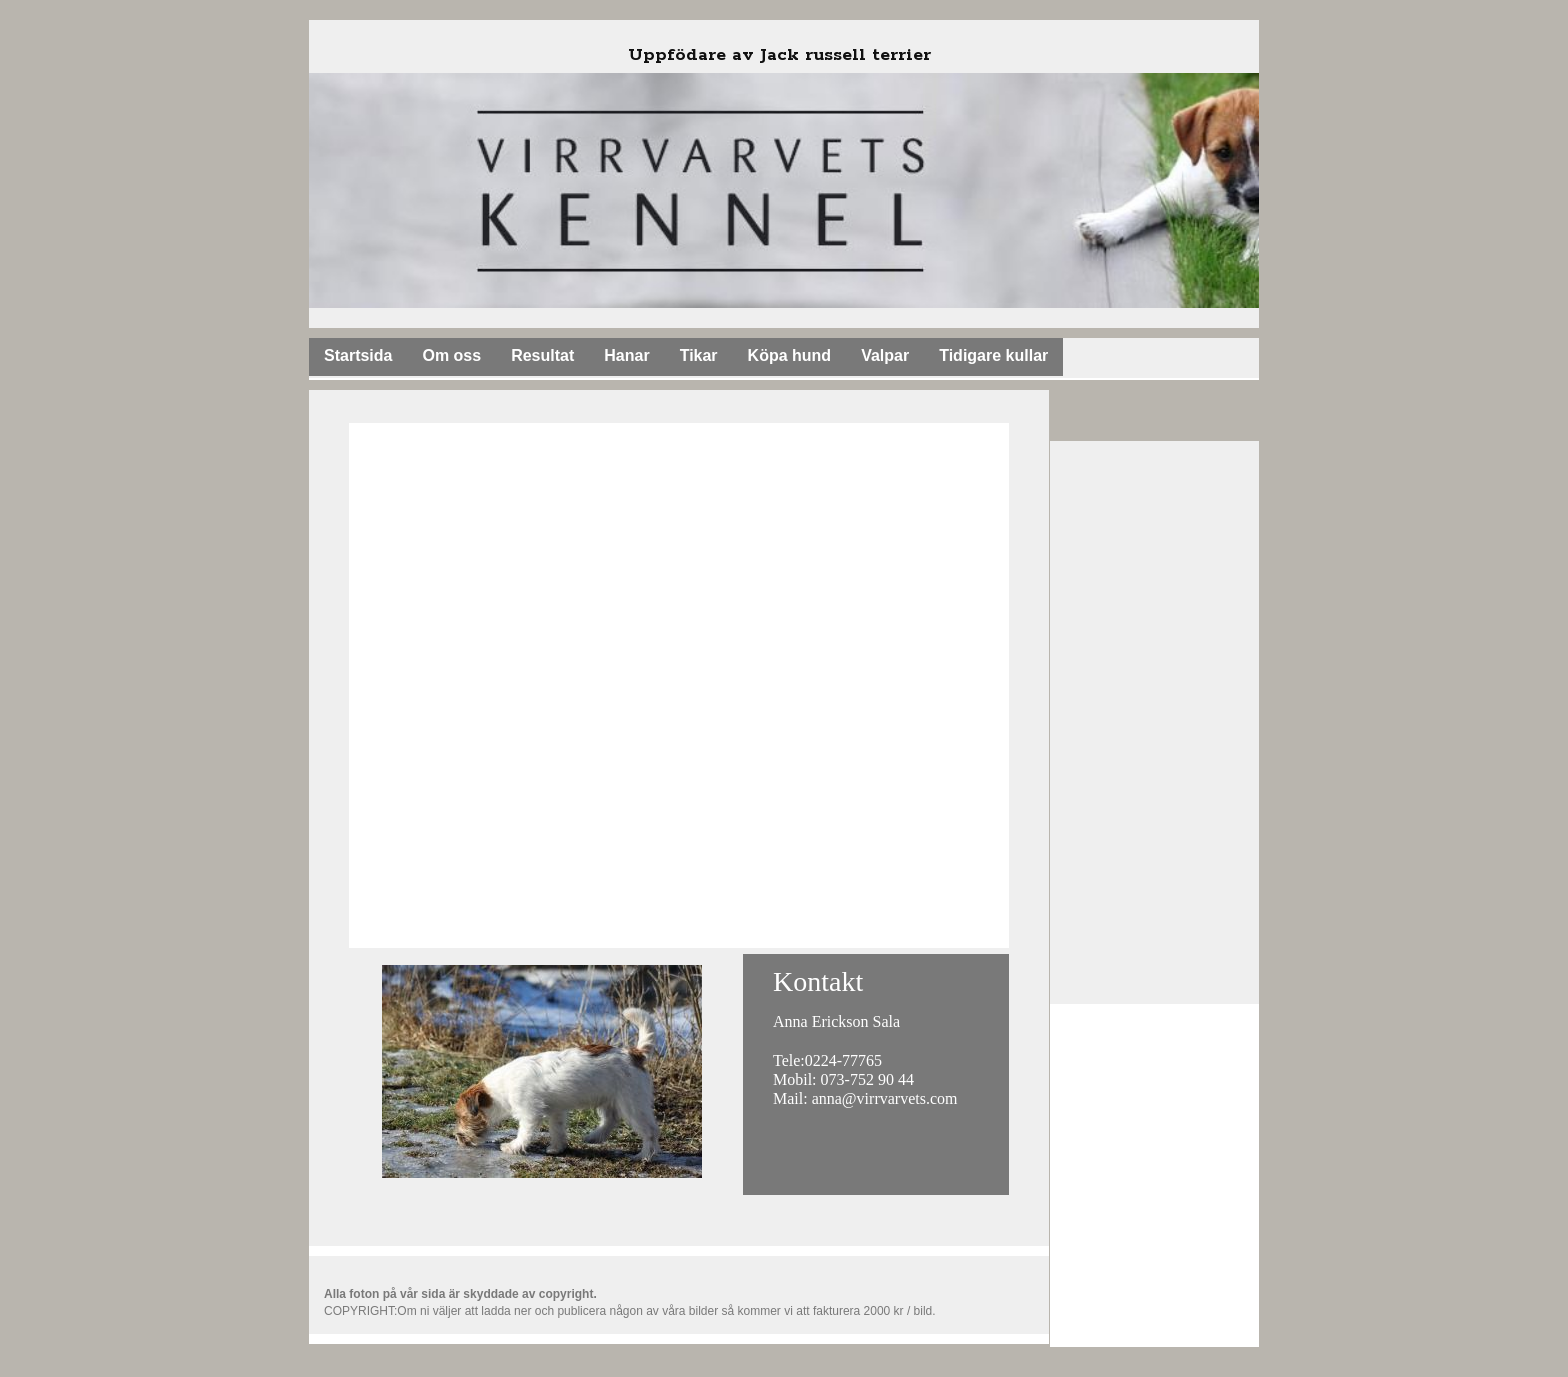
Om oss (451, 355)
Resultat (542, 355)
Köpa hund (790, 355)
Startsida (358, 355)
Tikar (699, 355)
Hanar (626, 355)
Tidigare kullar (993, 355)
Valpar (885, 355)
